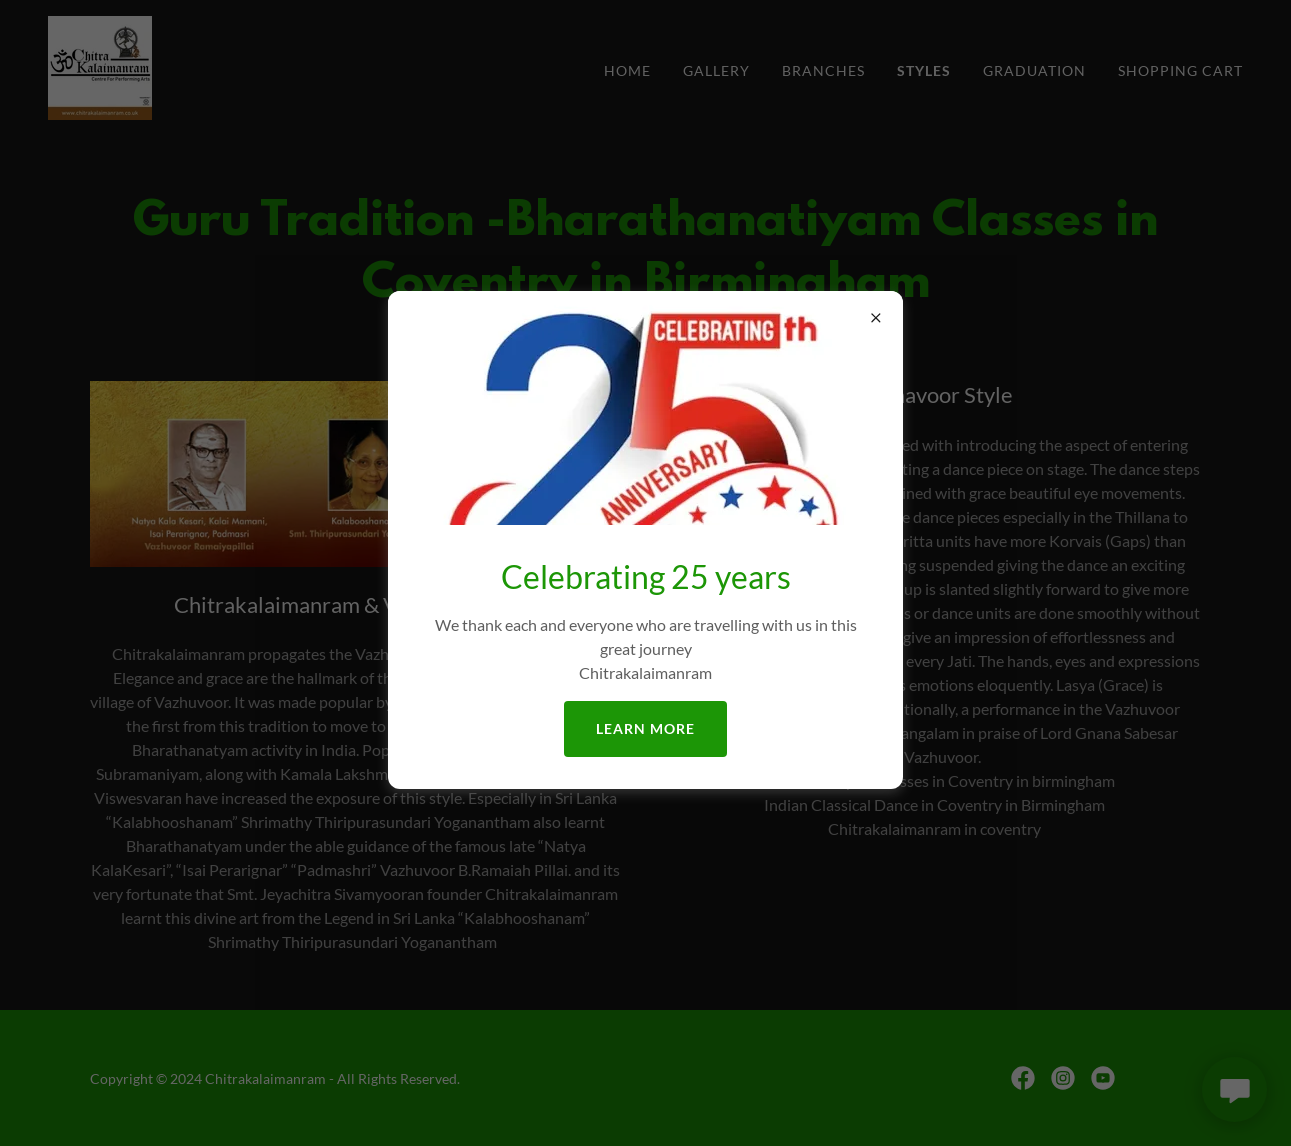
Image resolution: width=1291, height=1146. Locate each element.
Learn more (645, 728)
